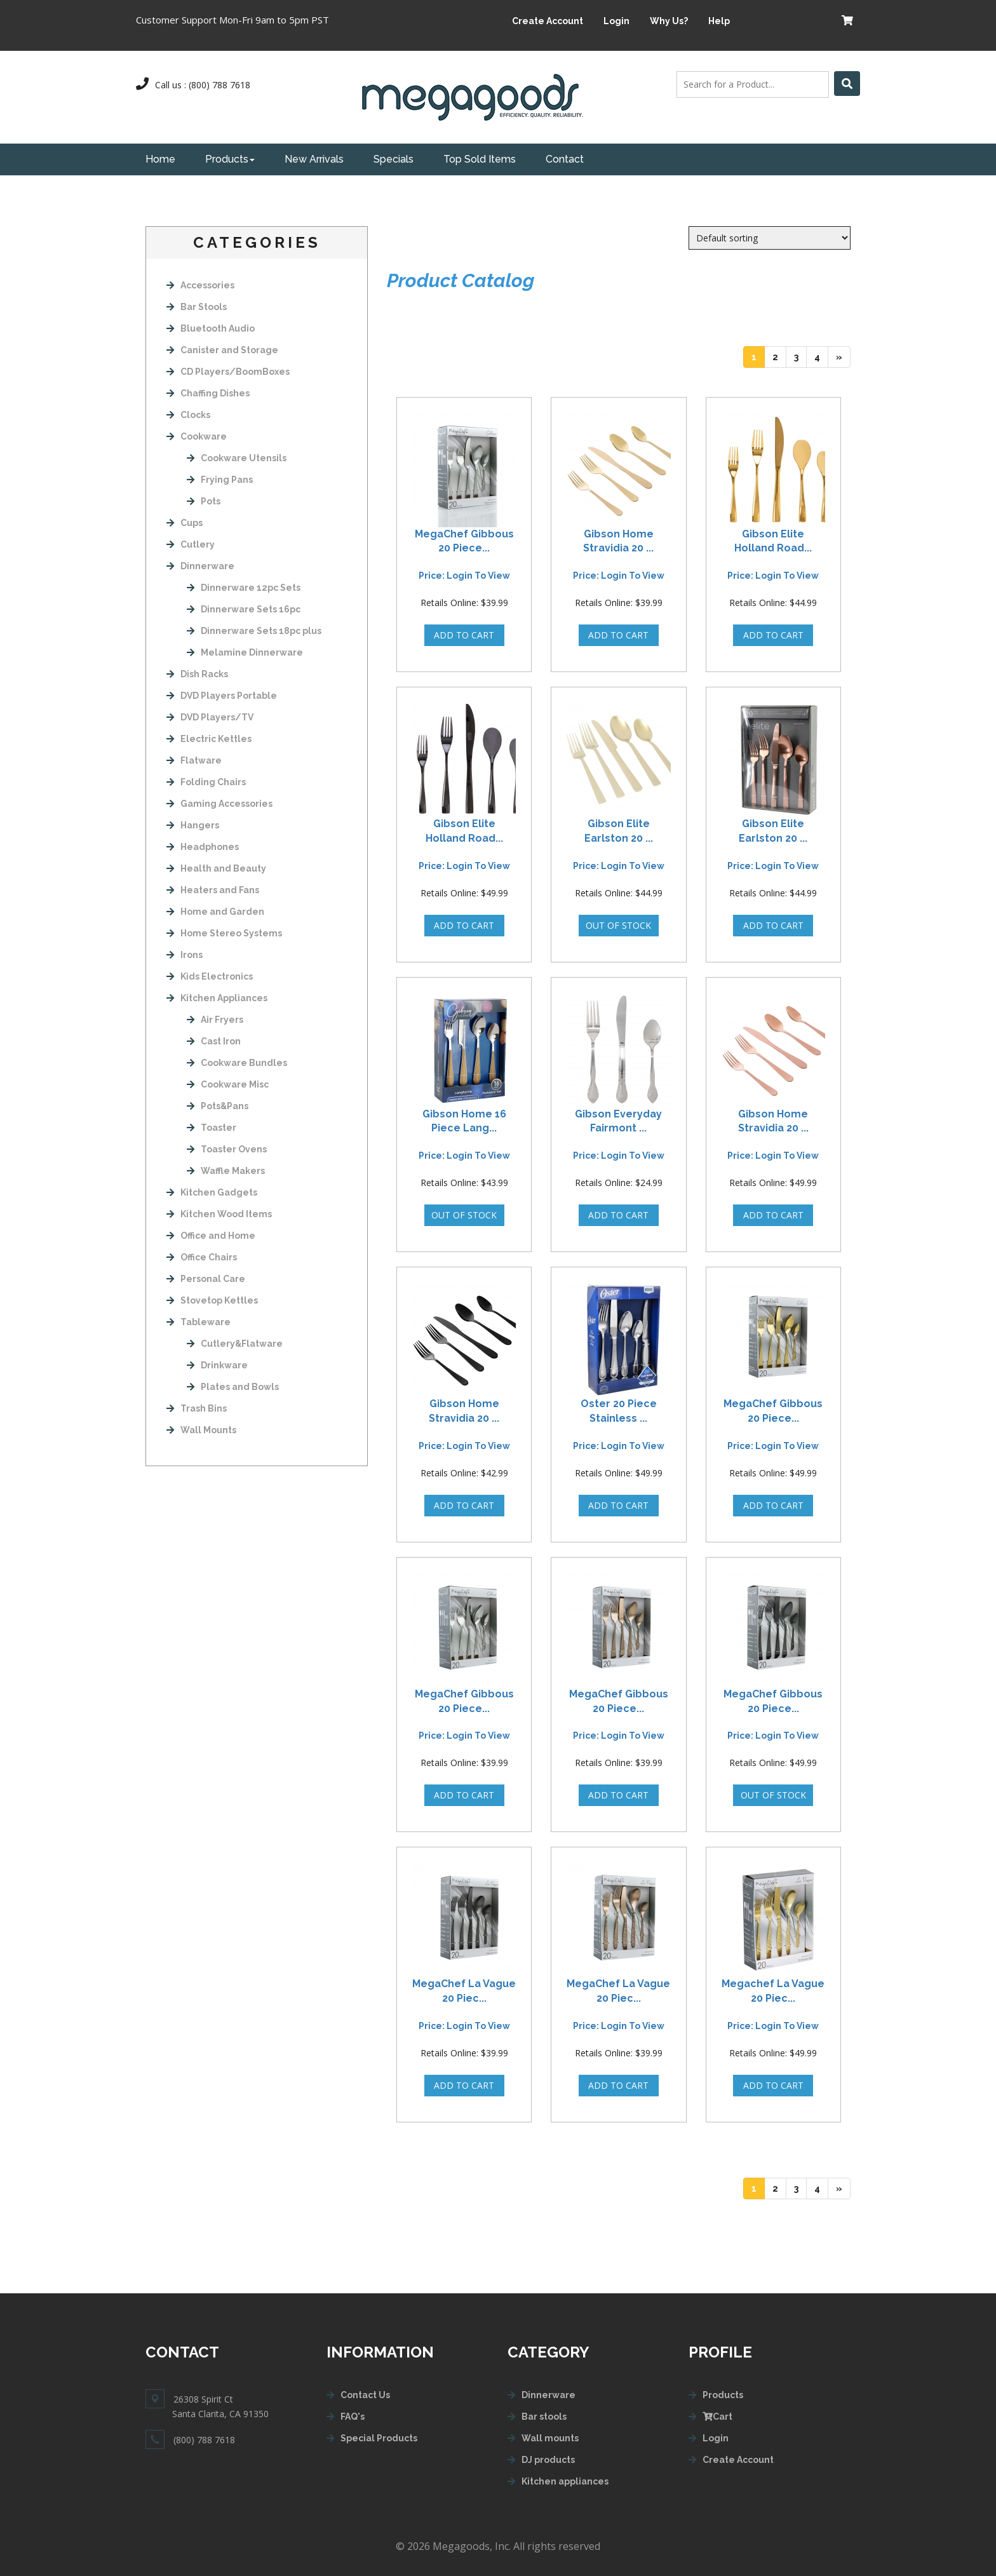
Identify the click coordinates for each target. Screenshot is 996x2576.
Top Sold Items (479, 159)
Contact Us (365, 2395)
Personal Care (205, 1279)
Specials (394, 159)
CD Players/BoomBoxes (228, 372)
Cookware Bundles (237, 1063)
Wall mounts (550, 2438)
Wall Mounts (201, 1430)
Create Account (547, 21)
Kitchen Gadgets (211, 1192)
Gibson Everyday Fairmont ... (618, 1121)
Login (616, 21)
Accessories (200, 285)
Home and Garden (215, 912)
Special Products (378, 2438)
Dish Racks (197, 674)
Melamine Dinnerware (245, 652)
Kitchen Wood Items (219, 1214)
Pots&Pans (217, 1106)
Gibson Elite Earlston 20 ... (618, 831)
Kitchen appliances (565, 2481)
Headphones (202, 847)
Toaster (211, 1128)
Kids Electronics (209, 976)
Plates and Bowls (233, 1387)
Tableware (198, 1322)
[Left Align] (847, 83)
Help (719, 21)
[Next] (839, 357)
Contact (565, 159)
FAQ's (352, 2416)
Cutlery (190, 544)
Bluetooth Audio (210, 328)
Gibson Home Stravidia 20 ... (618, 541)
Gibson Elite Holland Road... (773, 541)
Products (230, 159)
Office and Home (210, 1236)
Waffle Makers (226, 1171)
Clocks (188, 415)
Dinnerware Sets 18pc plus (254, 631)
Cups (184, 523)
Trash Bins (196, 1408)
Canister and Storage (222, 350)
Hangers (192, 825)
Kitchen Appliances (216, 998)
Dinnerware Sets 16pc (243, 609)
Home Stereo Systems (224, 933)
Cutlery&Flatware (235, 1344)
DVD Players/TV (209, 717)
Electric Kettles (209, 739)
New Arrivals (314, 159)
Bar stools (544, 2416)
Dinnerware (200, 566)
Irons (184, 955)
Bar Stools (196, 307)
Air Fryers (215, 1020)
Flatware (194, 760)
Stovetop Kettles (212, 1300)
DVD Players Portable (221, 696)
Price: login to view (464, 575)
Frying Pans (220, 480)
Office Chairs (201, 1257)
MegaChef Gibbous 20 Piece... (464, 541)
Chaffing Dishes (208, 393)
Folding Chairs (206, 782)
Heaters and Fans (212, 890)
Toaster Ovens (227, 1149)
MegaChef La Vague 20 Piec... (464, 1991)
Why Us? (669, 21)
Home (160, 159)
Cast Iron (214, 1041)
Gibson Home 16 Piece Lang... (464, 1121)
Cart (717, 2416)
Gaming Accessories (219, 804)
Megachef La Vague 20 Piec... (773, 1991)
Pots (203, 501)
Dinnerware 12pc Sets (243, 588)
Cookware (196, 436)
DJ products (548, 2460)
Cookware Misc (228, 1084)
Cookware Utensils (236, 458)
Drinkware (217, 1365)
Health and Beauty (216, 868)
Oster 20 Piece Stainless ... (619, 1411)
